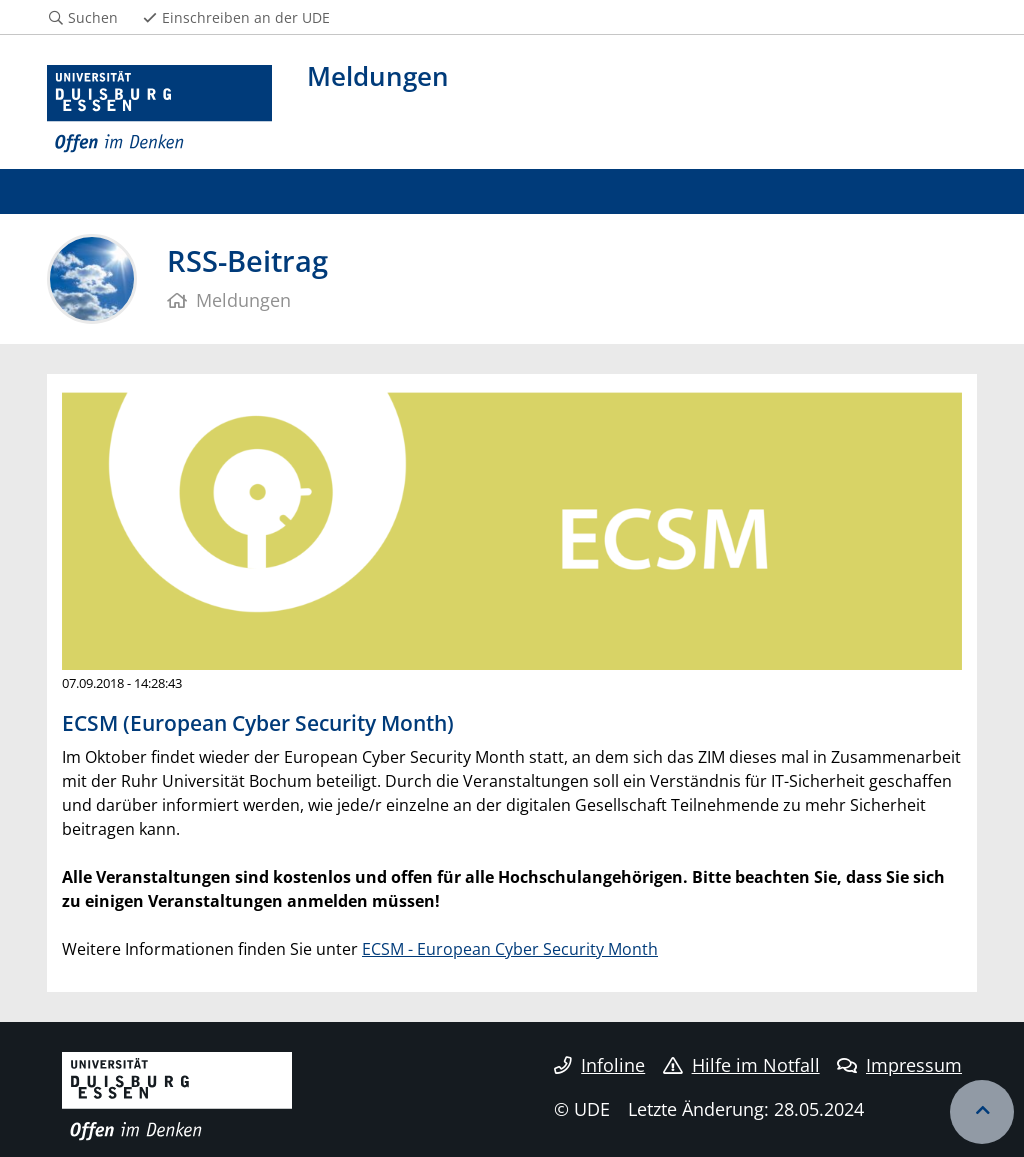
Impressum (899, 1065)
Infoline (599, 1065)
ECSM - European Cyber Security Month (510, 949)
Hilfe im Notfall (741, 1065)
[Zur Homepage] (159, 109)
